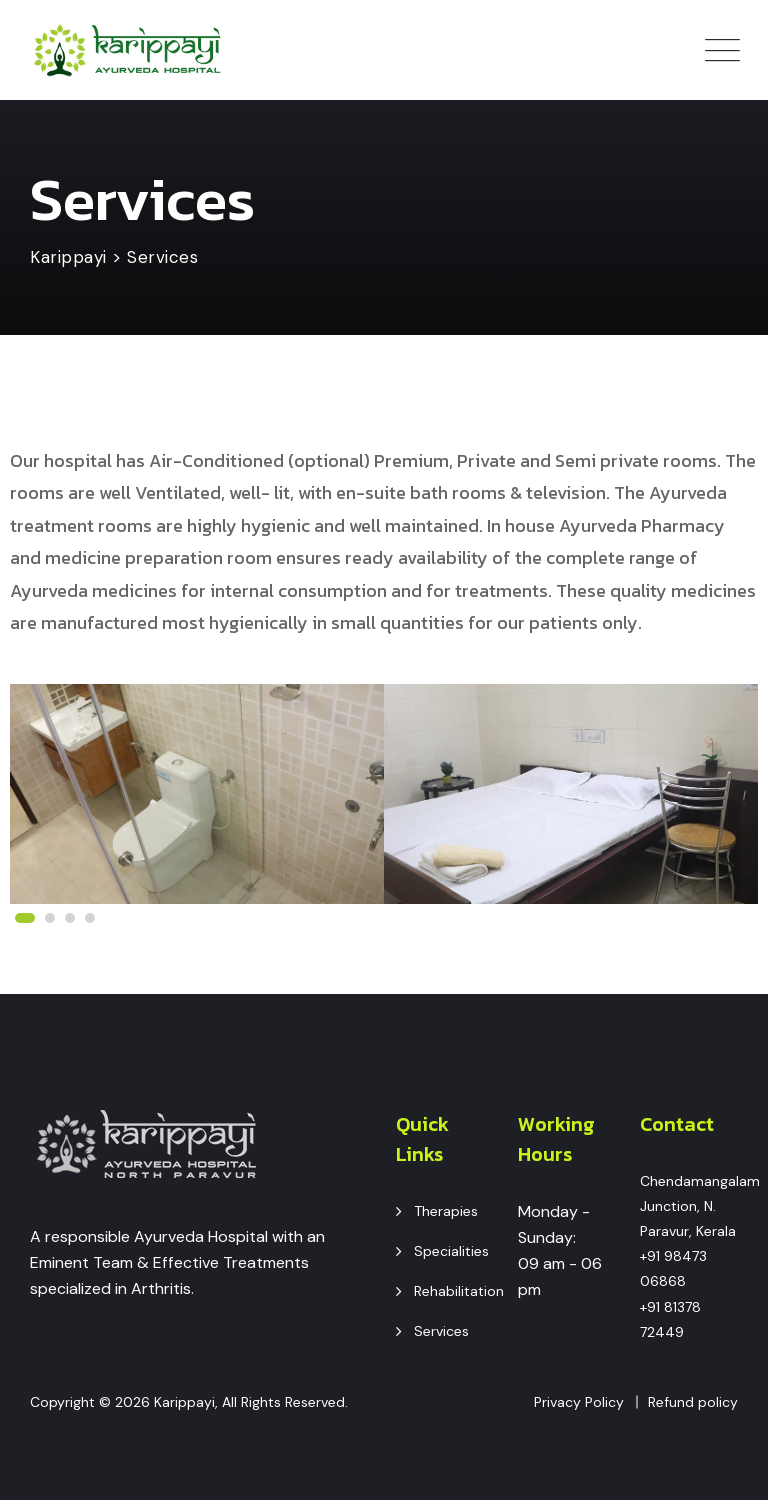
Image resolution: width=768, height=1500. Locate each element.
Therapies (446, 1211)
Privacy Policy (579, 1402)
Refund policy (693, 1402)
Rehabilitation (459, 1291)
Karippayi (184, 1402)
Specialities (451, 1251)
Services (441, 1331)
